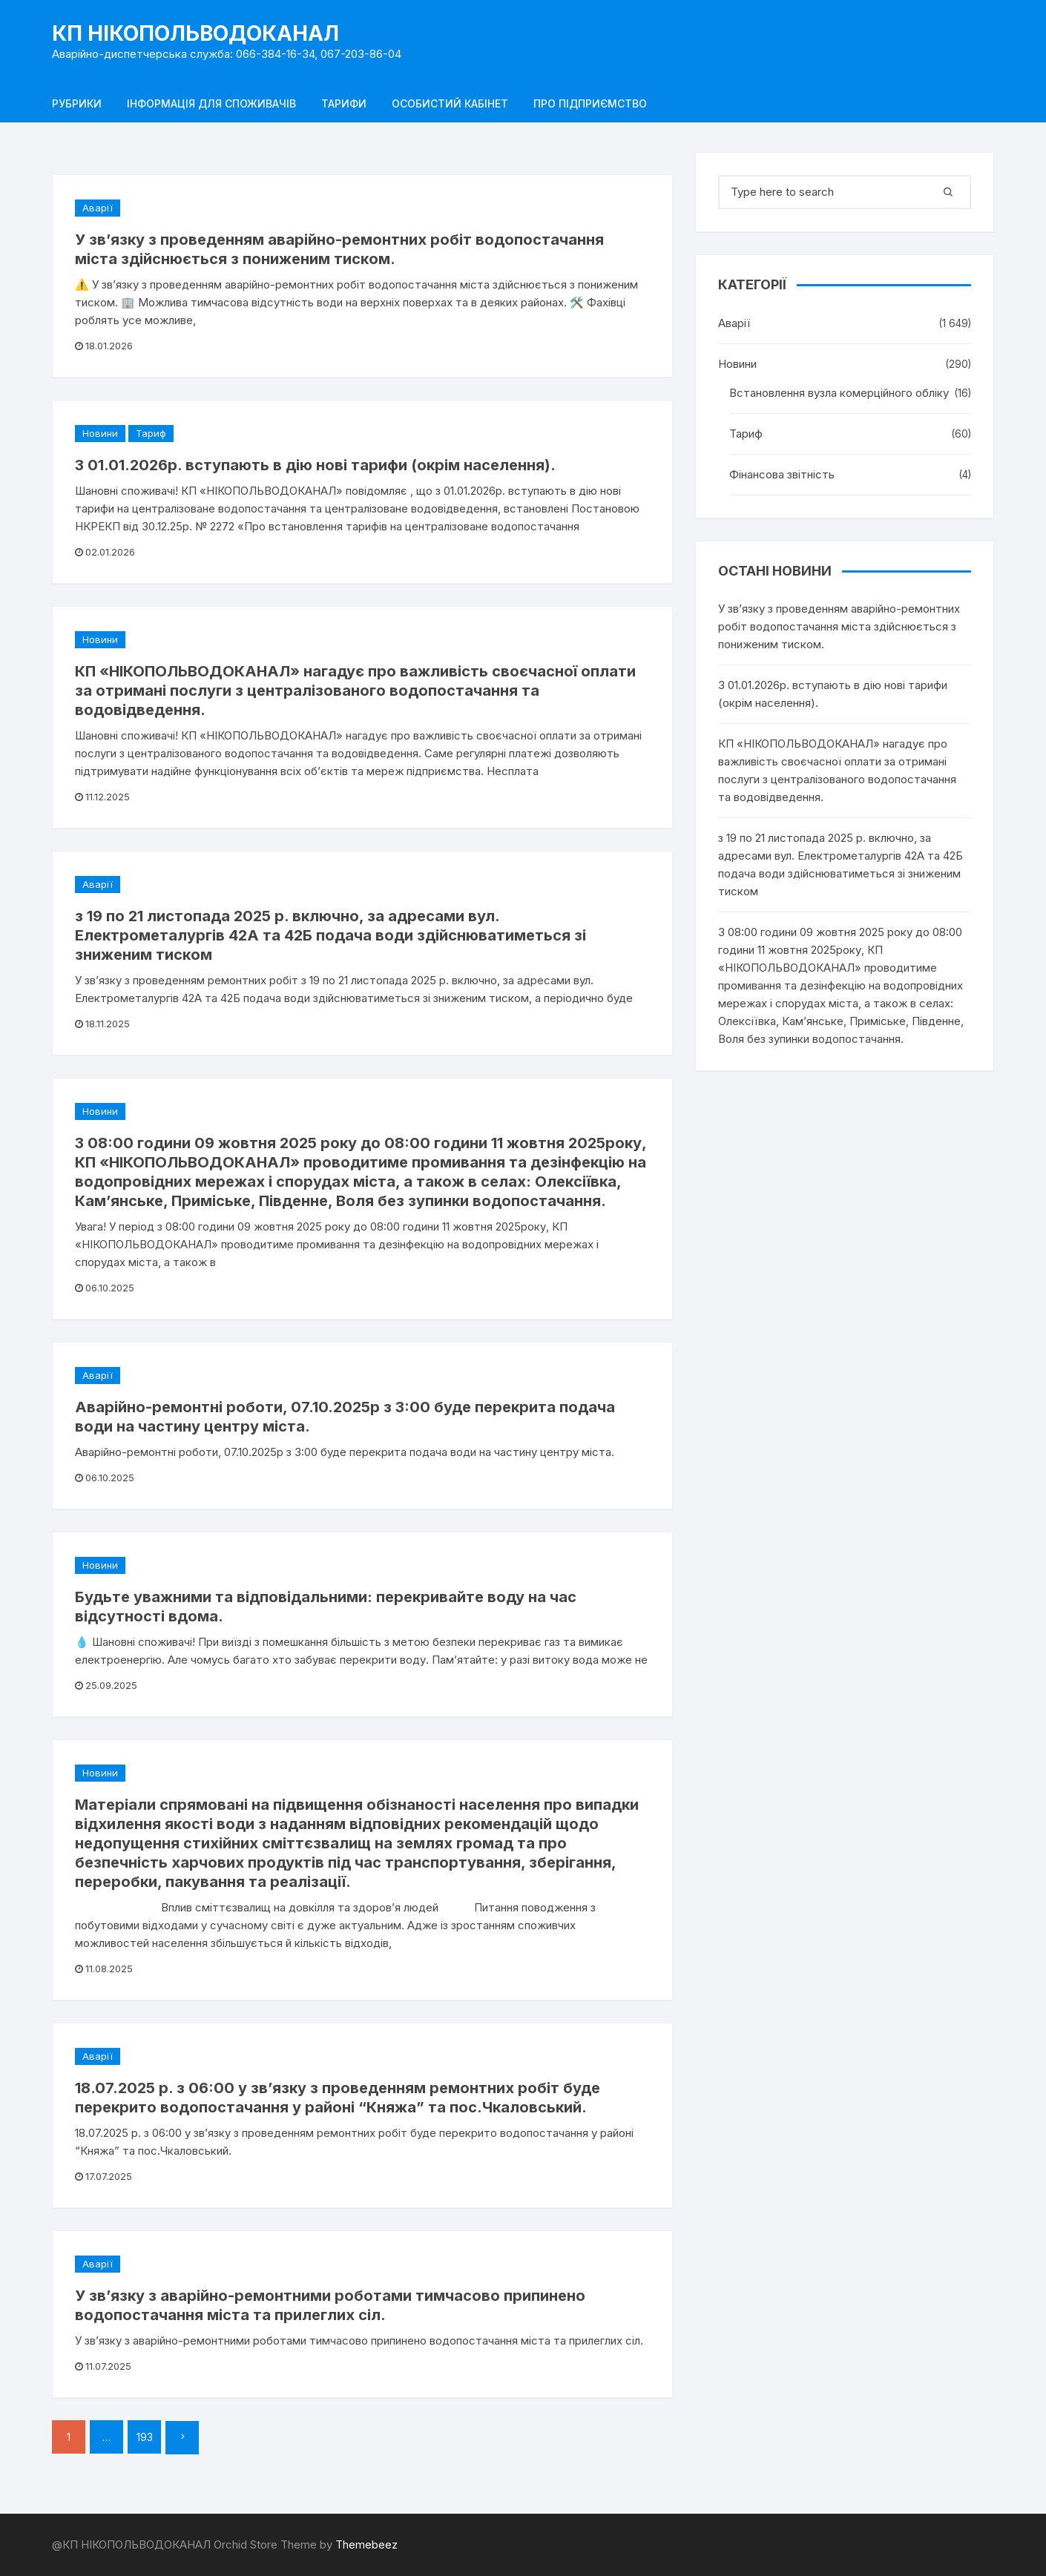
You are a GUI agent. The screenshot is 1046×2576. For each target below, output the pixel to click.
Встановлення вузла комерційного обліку (839, 393)
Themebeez (366, 2544)
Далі (182, 2437)
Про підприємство (590, 103)
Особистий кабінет (450, 103)
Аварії (97, 208)
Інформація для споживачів (211, 103)
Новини (100, 433)
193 (144, 2437)
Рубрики (77, 103)
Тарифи (343, 103)
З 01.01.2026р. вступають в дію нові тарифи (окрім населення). (315, 465)
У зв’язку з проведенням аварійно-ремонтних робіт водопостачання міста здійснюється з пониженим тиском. (839, 626)
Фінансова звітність (782, 474)
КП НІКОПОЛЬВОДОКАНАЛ (195, 33)
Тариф (151, 433)
